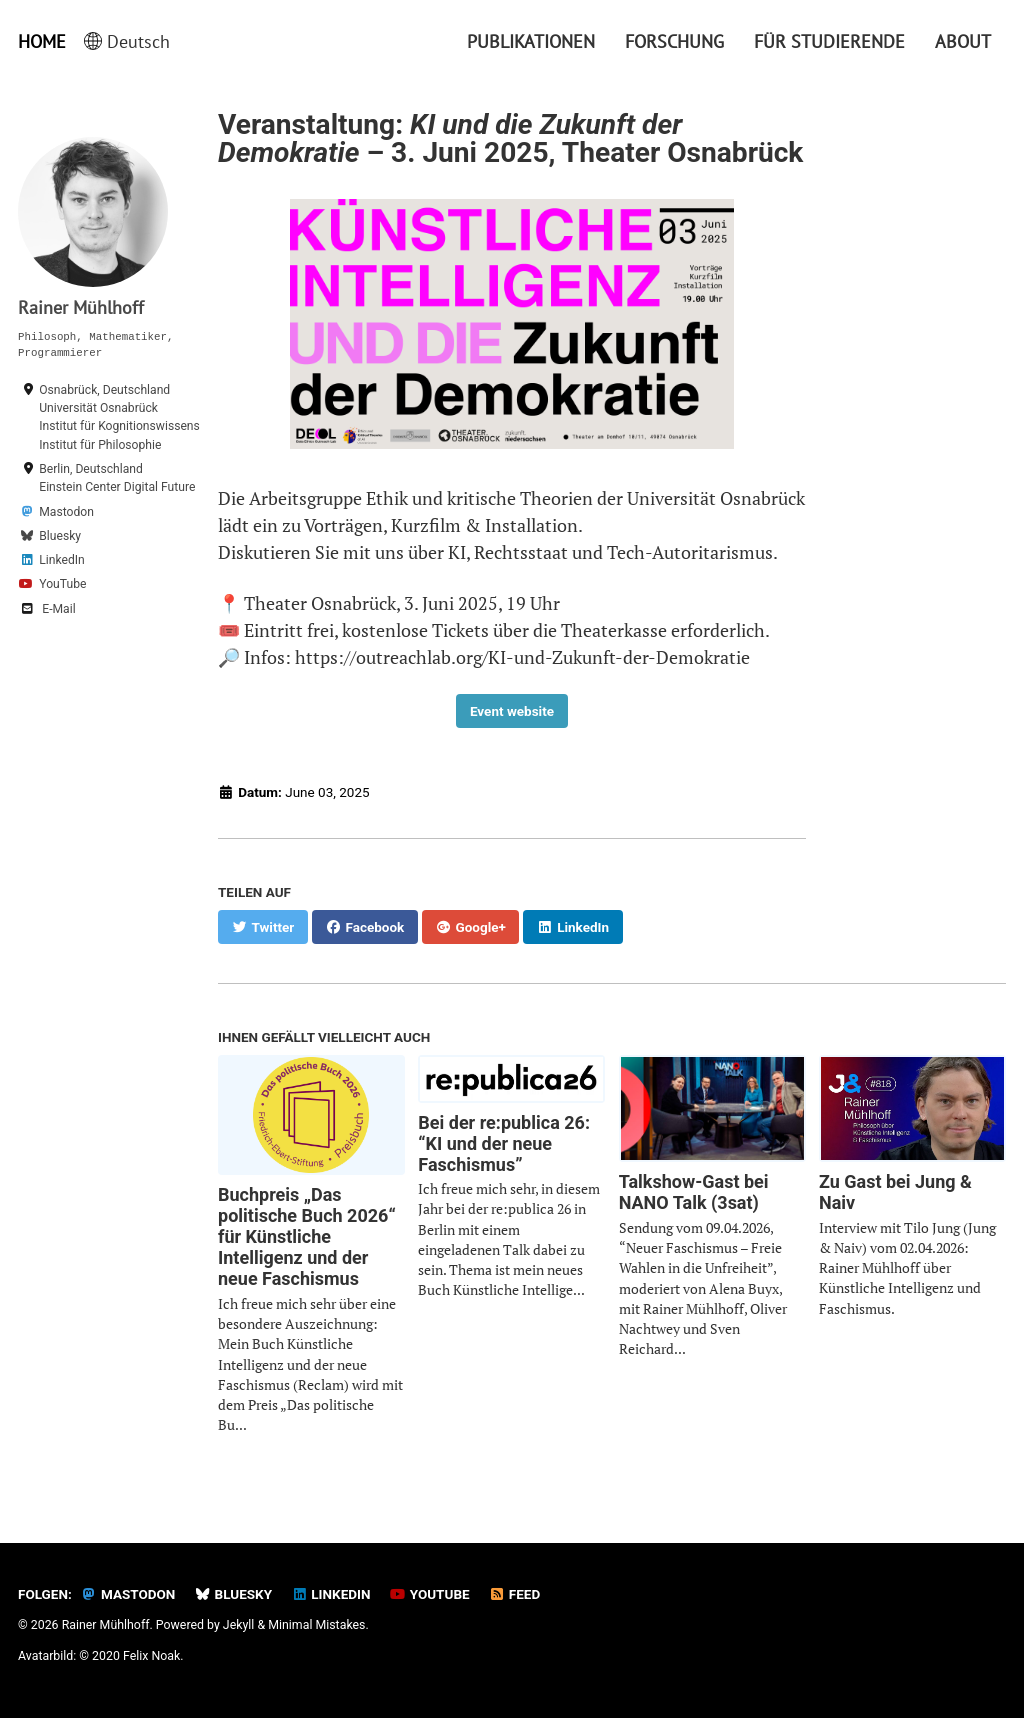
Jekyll (239, 1625)
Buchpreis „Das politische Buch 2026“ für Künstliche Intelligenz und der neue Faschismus (307, 1236)
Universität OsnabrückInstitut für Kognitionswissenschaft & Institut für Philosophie (138, 426)
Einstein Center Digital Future (117, 487)
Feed (515, 1594)
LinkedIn (62, 560)
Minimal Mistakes (316, 1625)
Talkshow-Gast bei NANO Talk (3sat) (694, 1192)
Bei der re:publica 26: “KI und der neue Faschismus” (504, 1143)
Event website (512, 711)
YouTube (62, 584)
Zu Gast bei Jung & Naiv (895, 1192)
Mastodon (66, 512)
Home (42, 41)
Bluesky (60, 536)
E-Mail (58, 609)
